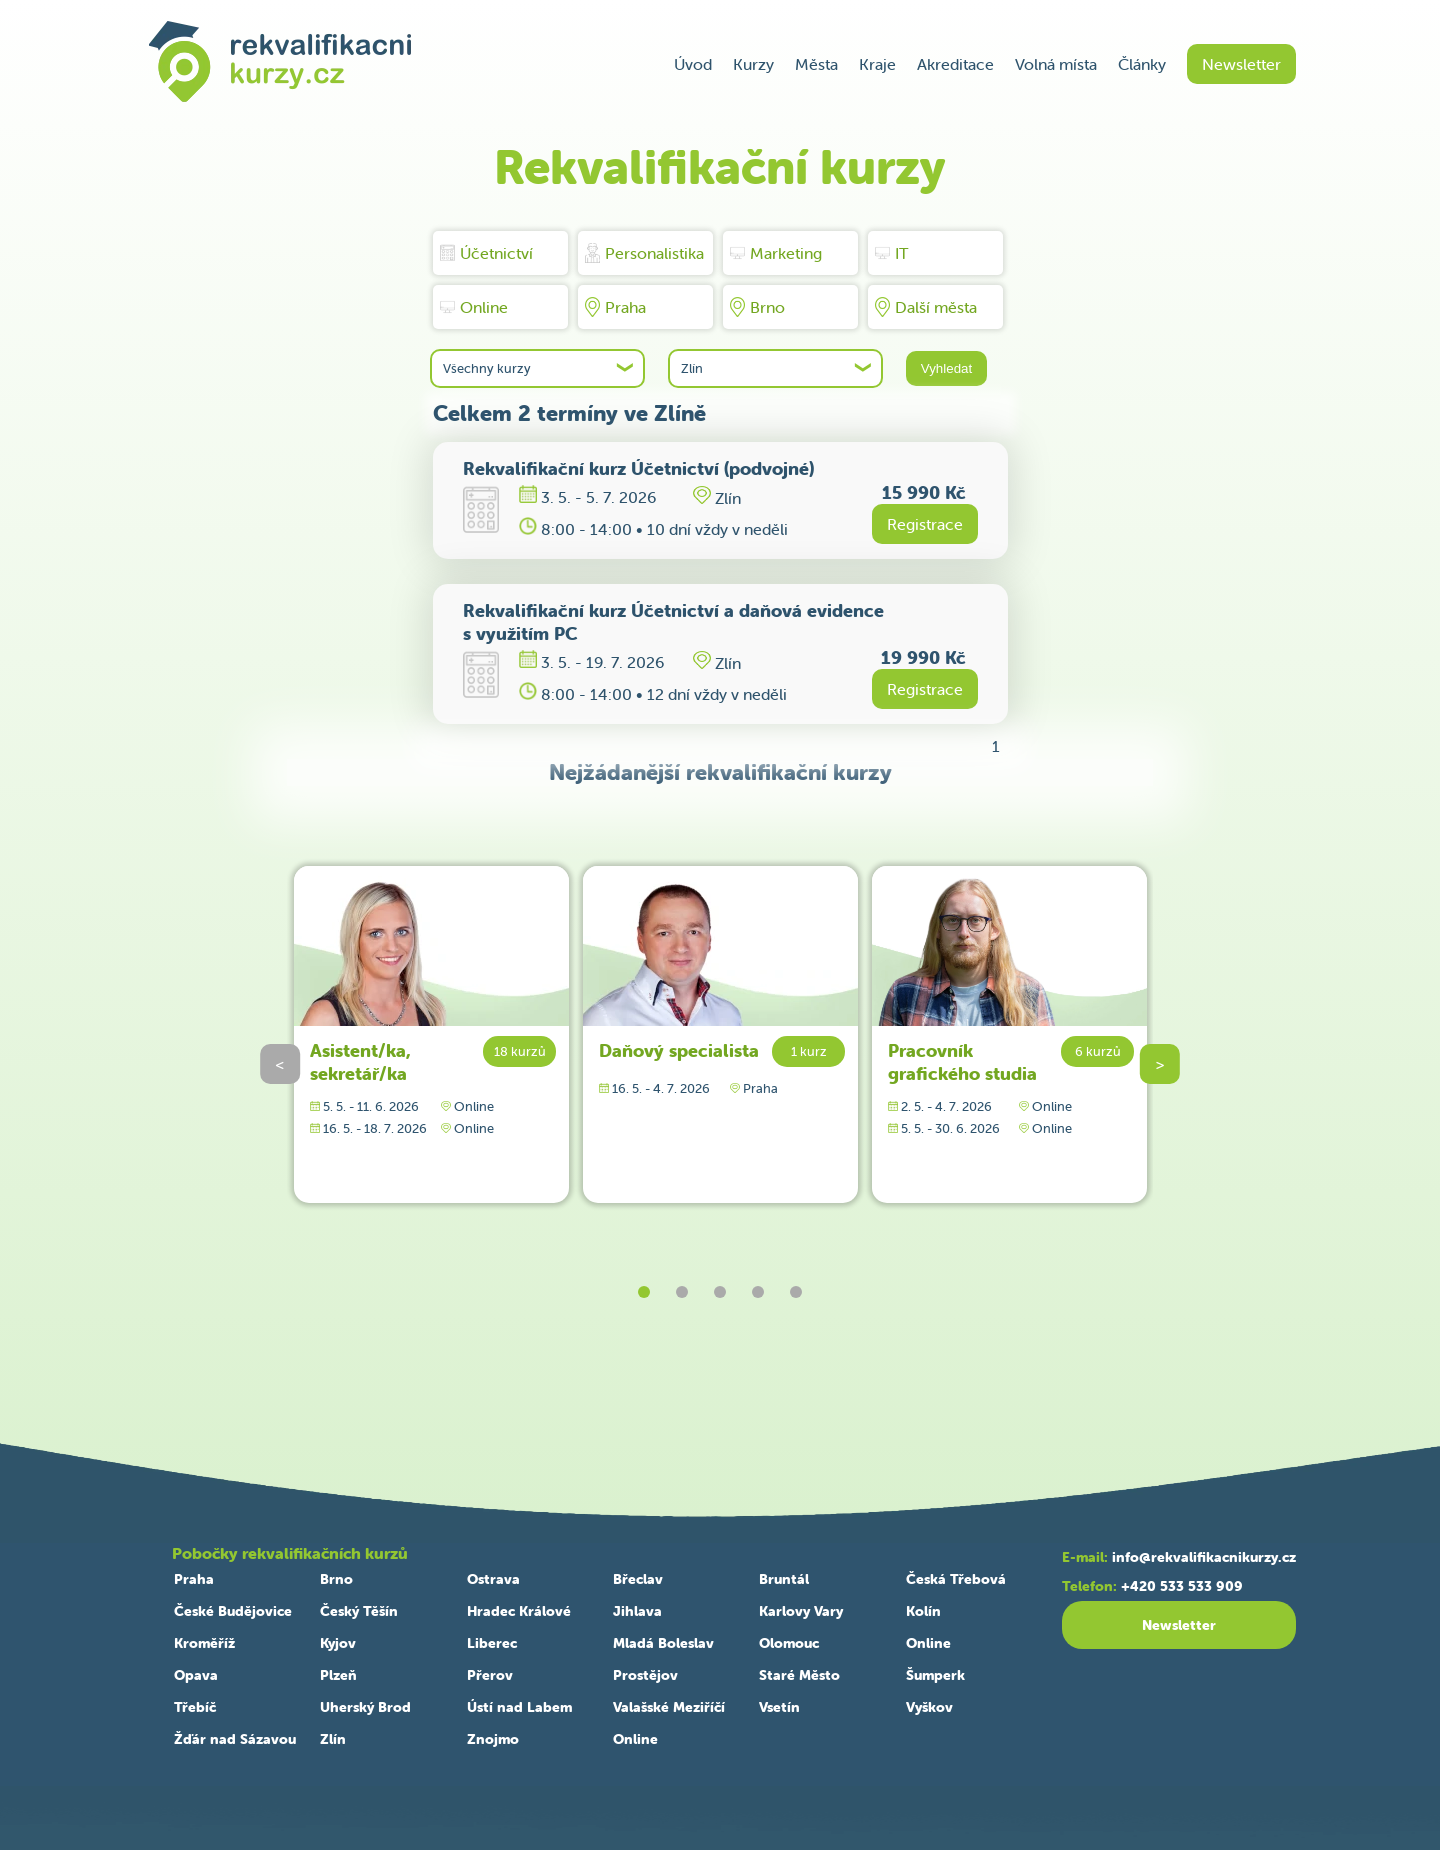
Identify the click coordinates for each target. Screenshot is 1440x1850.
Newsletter (1241, 64)
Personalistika (644, 253)
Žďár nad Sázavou (235, 1739)
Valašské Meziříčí (669, 1707)
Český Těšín (359, 1611)
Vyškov (929, 1707)
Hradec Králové (519, 1611)
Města (816, 64)
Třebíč (195, 1707)
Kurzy (753, 64)
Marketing (776, 253)
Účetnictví (486, 253)
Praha (615, 307)
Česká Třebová (956, 1579)
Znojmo (493, 1739)
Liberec (492, 1643)
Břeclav (638, 1579)
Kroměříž (204, 1643)
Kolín (923, 1611)
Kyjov (338, 1643)
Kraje (877, 64)
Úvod (693, 64)
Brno (757, 307)
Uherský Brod (365, 1707)
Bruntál (784, 1579)
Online (474, 307)
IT (892, 253)
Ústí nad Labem (519, 1707)
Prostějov (645, 1675)
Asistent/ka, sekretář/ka (360, 1062)
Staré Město (799, 1675)
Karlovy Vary (801, 1611)
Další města (926, 307)
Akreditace (955, 64)
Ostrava (493, 1579)
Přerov (490, 1675)
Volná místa (1056, 64)
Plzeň (338, 1675)
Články (1142, 64)
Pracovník (962, 1062)
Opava (196, 1675)
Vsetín (779, 1707)
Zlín (333, 1739)
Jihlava (637, 1611)
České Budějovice (233, 1611)
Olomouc (789, 1643)
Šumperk (935, 1675)
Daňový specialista (679, 1050)
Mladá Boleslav (663, 1643)
